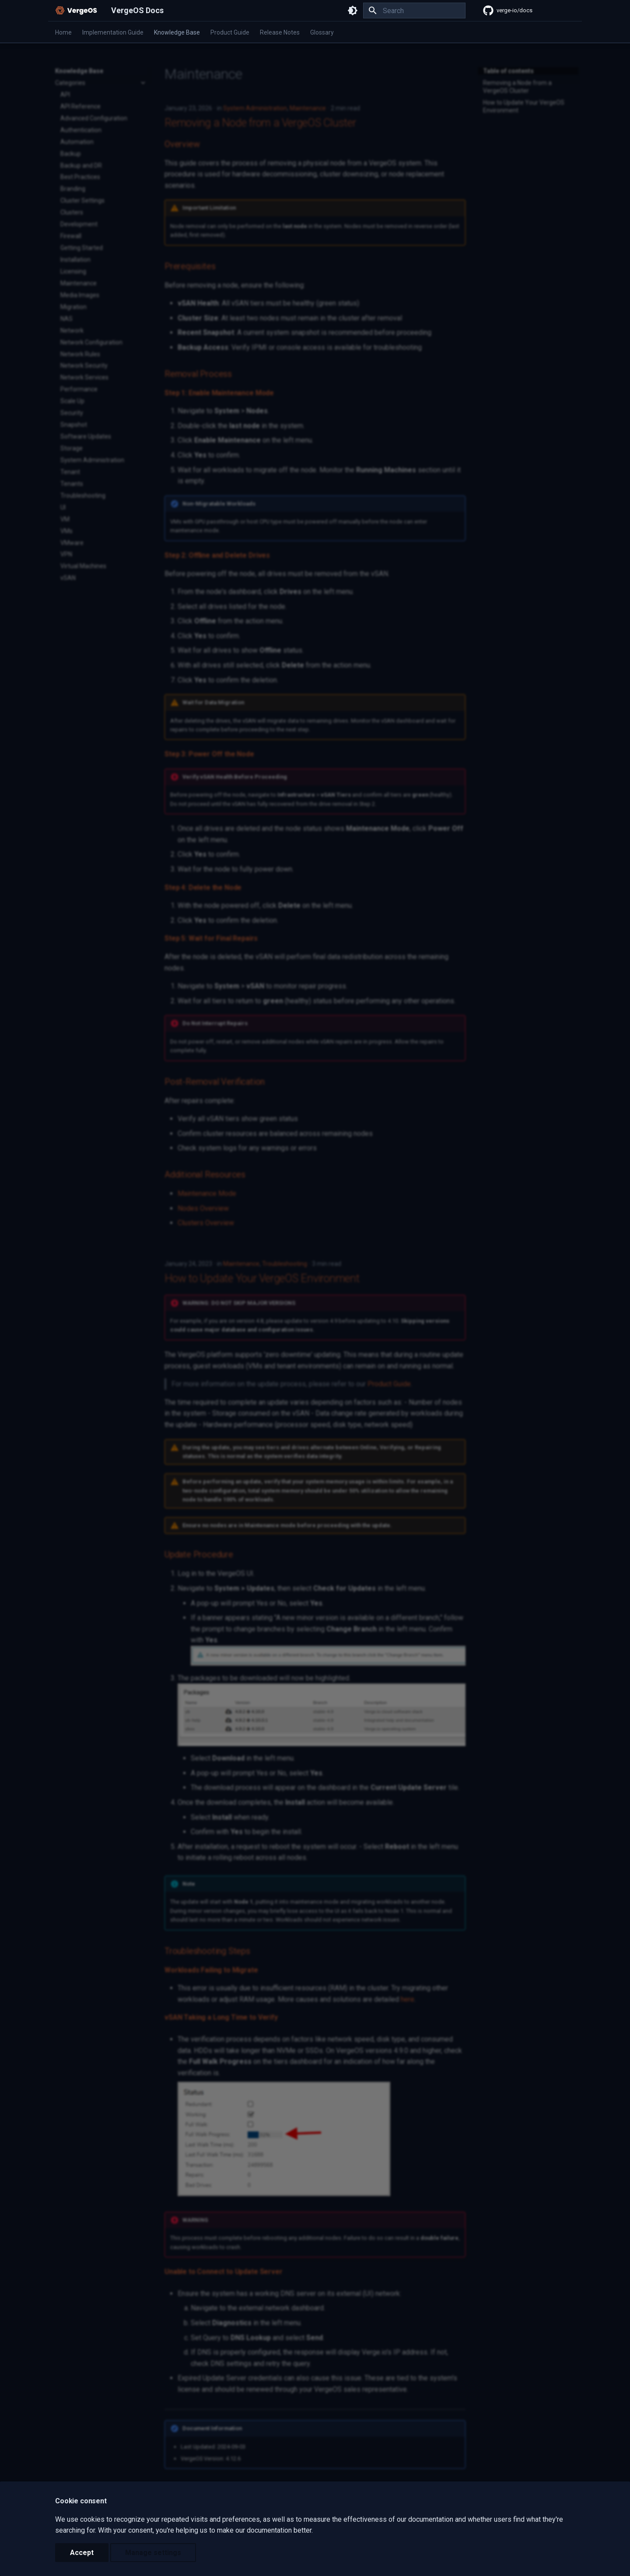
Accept (82, 2552)
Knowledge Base (177, 32)
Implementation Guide (113, 32)
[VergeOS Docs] (76, 10)
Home (63, 32)
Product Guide (229, 32)
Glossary (322, 32)
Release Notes (280, 32)
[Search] (414, 10)
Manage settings (153, 2552)
